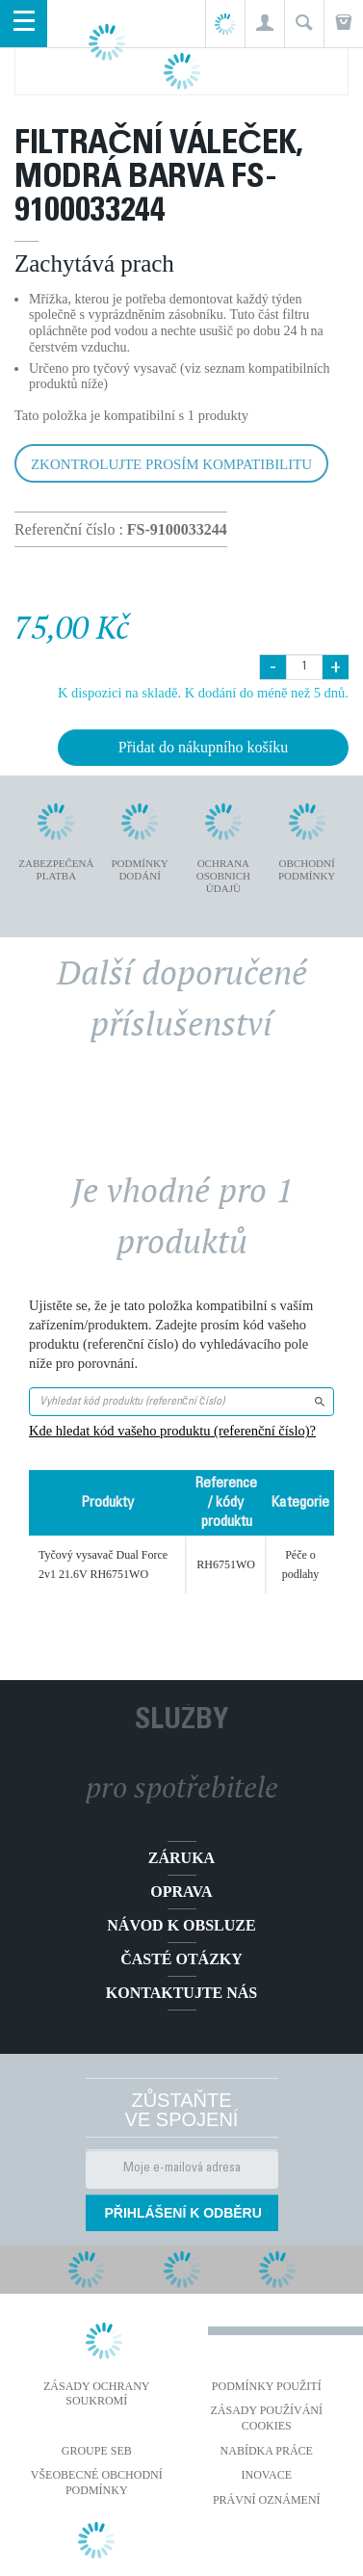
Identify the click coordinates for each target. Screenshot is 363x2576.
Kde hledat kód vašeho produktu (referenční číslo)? (172, 1430)
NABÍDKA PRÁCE (266, 2451)
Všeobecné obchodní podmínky (97, 2482)
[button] (264, 23)
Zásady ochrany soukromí (96, 2393)
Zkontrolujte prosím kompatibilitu (171, 464)
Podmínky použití (267, 2386)
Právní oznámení (267, 2500)
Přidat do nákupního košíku (203, 747)
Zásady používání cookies (266, 2418)
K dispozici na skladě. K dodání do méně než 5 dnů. (203, 692)
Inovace (267, 2475)
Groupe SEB (97, 2451)
